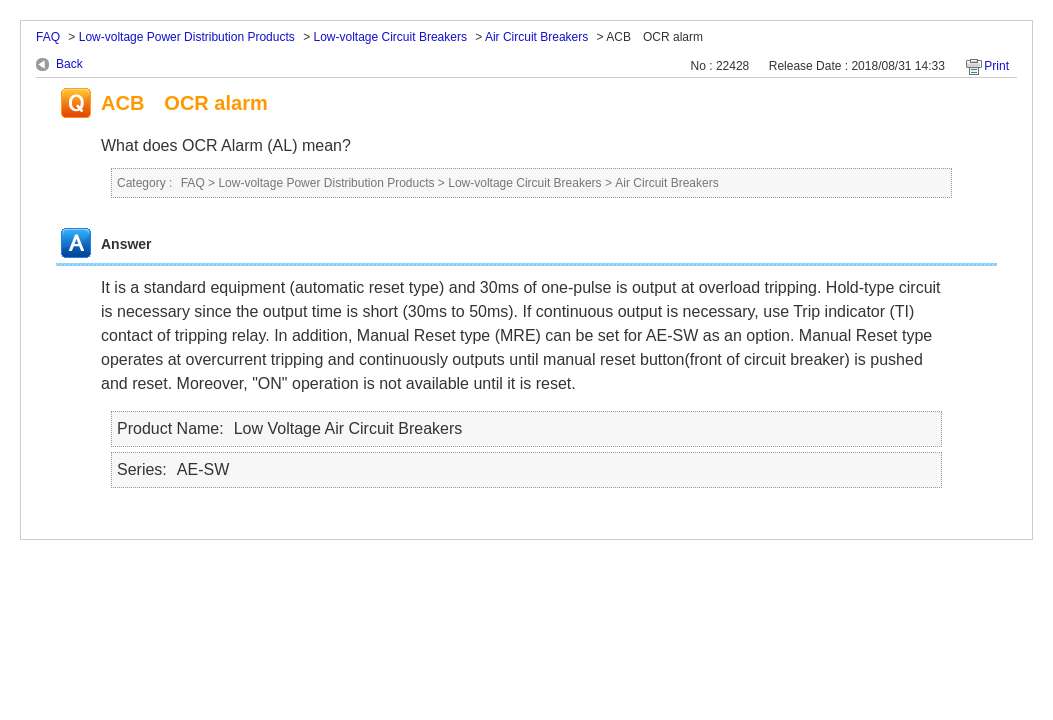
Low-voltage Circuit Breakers (390, 37)
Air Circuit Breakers (536, 37)
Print (996, 66)
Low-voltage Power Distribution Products (187, 37)
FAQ (48, 37)
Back (69, 64)
